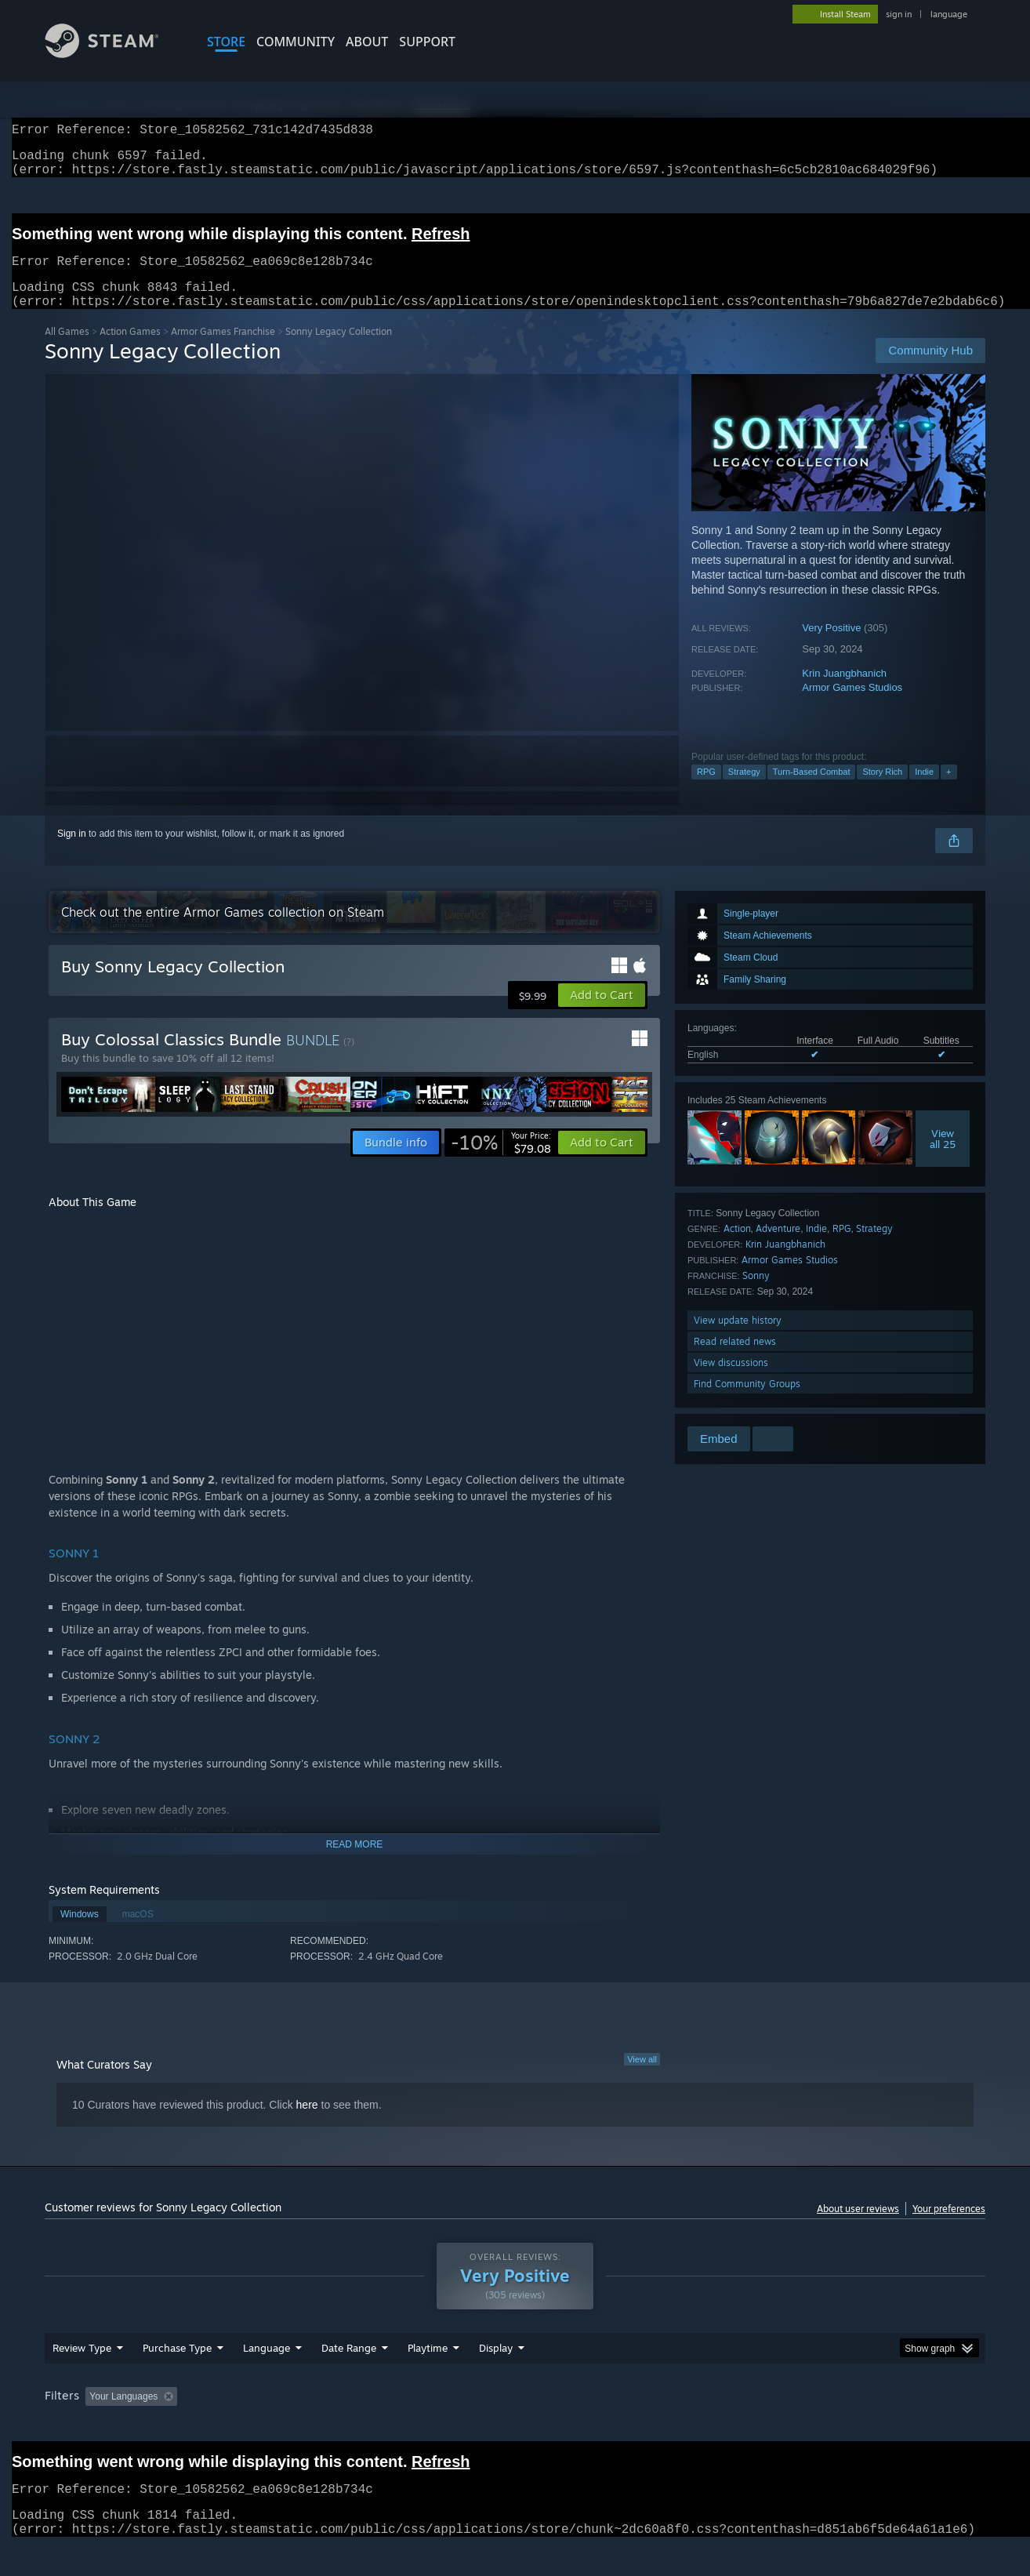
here (307, 2123)
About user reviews (858, 2227)
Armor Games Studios (852, 706)
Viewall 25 (943, 1157)
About (367, 41)
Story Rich (882, 790)
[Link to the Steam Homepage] (114, 53)
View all (642, 2078)
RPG (706, 790)
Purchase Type (177, 2377)
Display (496, 2377)
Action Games (130, 350)
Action (737, 1247)
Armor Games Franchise (223, 350)
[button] (601, 1013)
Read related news (735, 1360)
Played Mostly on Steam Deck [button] (515, 2426)
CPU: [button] (727, 2426)
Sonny (756, 1294)
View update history (738, 1339)
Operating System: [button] (647, 2426)
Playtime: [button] (403, 2426)
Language (266, 2377)
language (948, 14)
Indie (924, 790)
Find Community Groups (747, 1402)
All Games (67, 350)
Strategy (744, 790)
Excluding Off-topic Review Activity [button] (282, 2426)
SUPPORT (427, 41)
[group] (515, 2427)
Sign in (71, 852)
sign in (899, 14)
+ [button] (948, 790)
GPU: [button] (780, 2426)
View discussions (731, 1381)
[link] (501, 1161)
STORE (226, 41)
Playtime (428, 2377)
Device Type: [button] (848, 2426)
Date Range (348, 2377)
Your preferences (948, 2227)
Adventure (778, 1247)
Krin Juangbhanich (844, 692)
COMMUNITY (295, 41)
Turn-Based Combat (811, 790)
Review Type (82, 2377)
